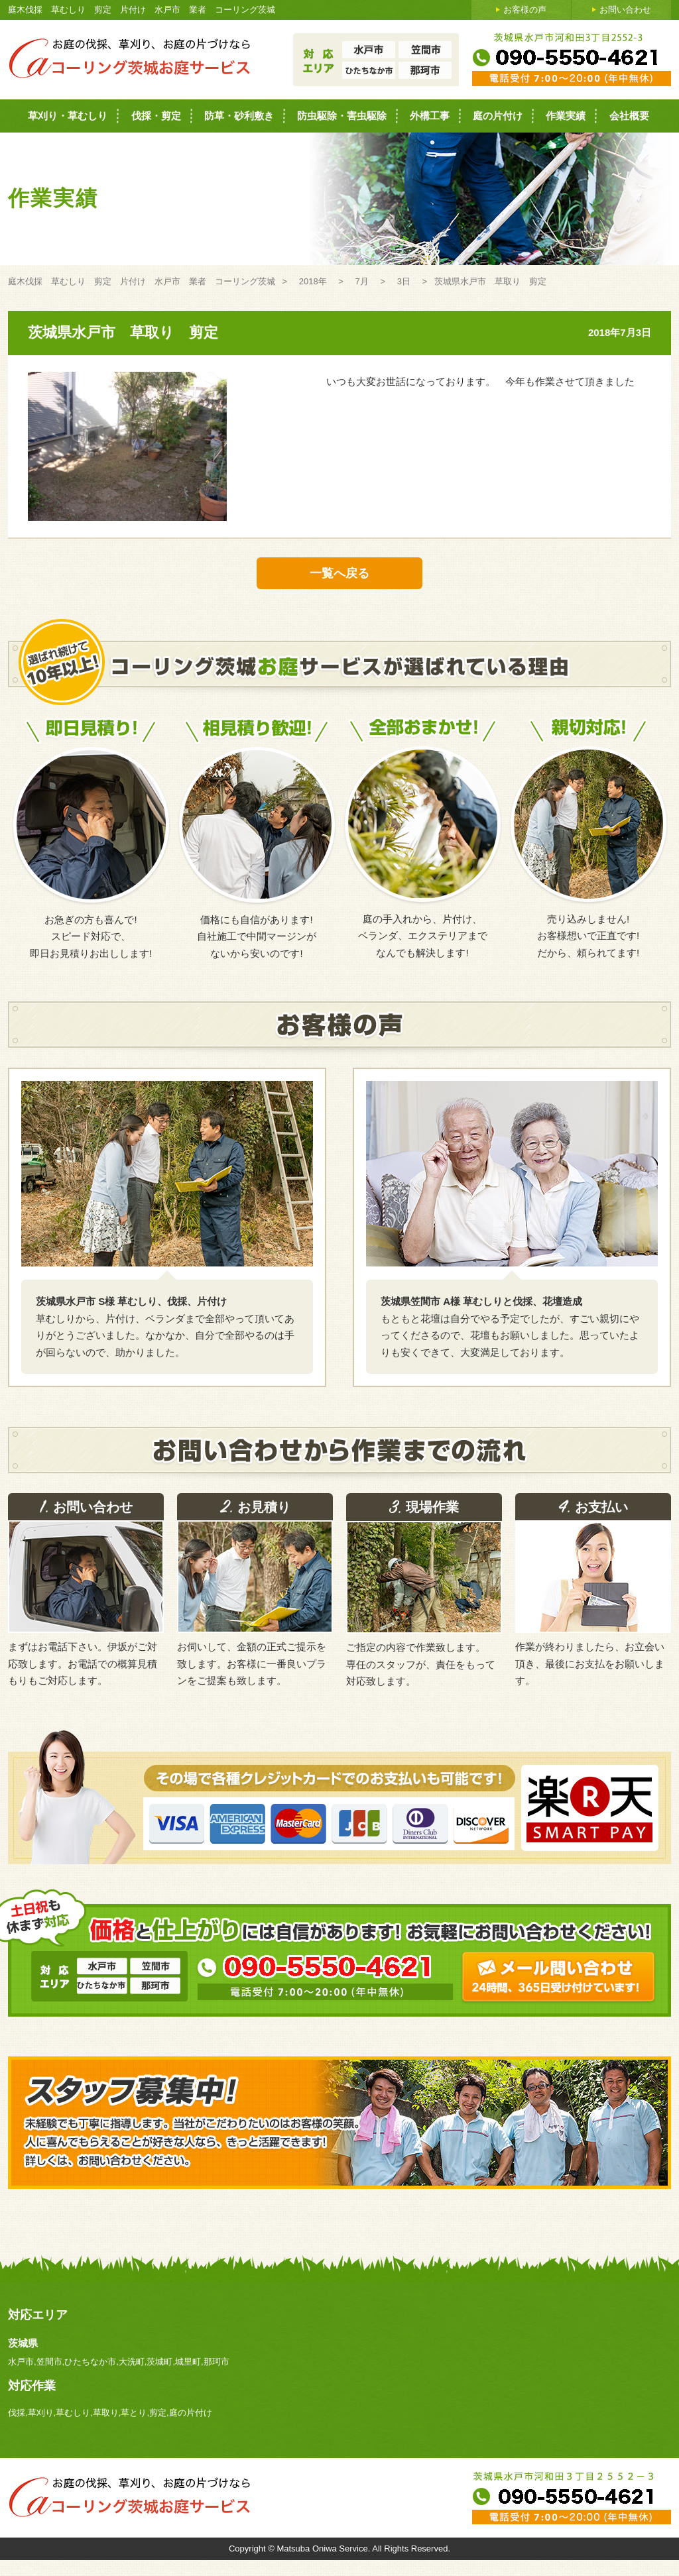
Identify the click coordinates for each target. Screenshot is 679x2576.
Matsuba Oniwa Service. (324, 2548)
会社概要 (629, 115)
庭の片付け (498, 115)
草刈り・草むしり (67, 115)
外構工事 (430, 115)
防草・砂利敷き (239, 115)
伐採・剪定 (156, 115)
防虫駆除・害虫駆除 (342, 115)
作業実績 (566, 115)
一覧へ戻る (339, 573)
